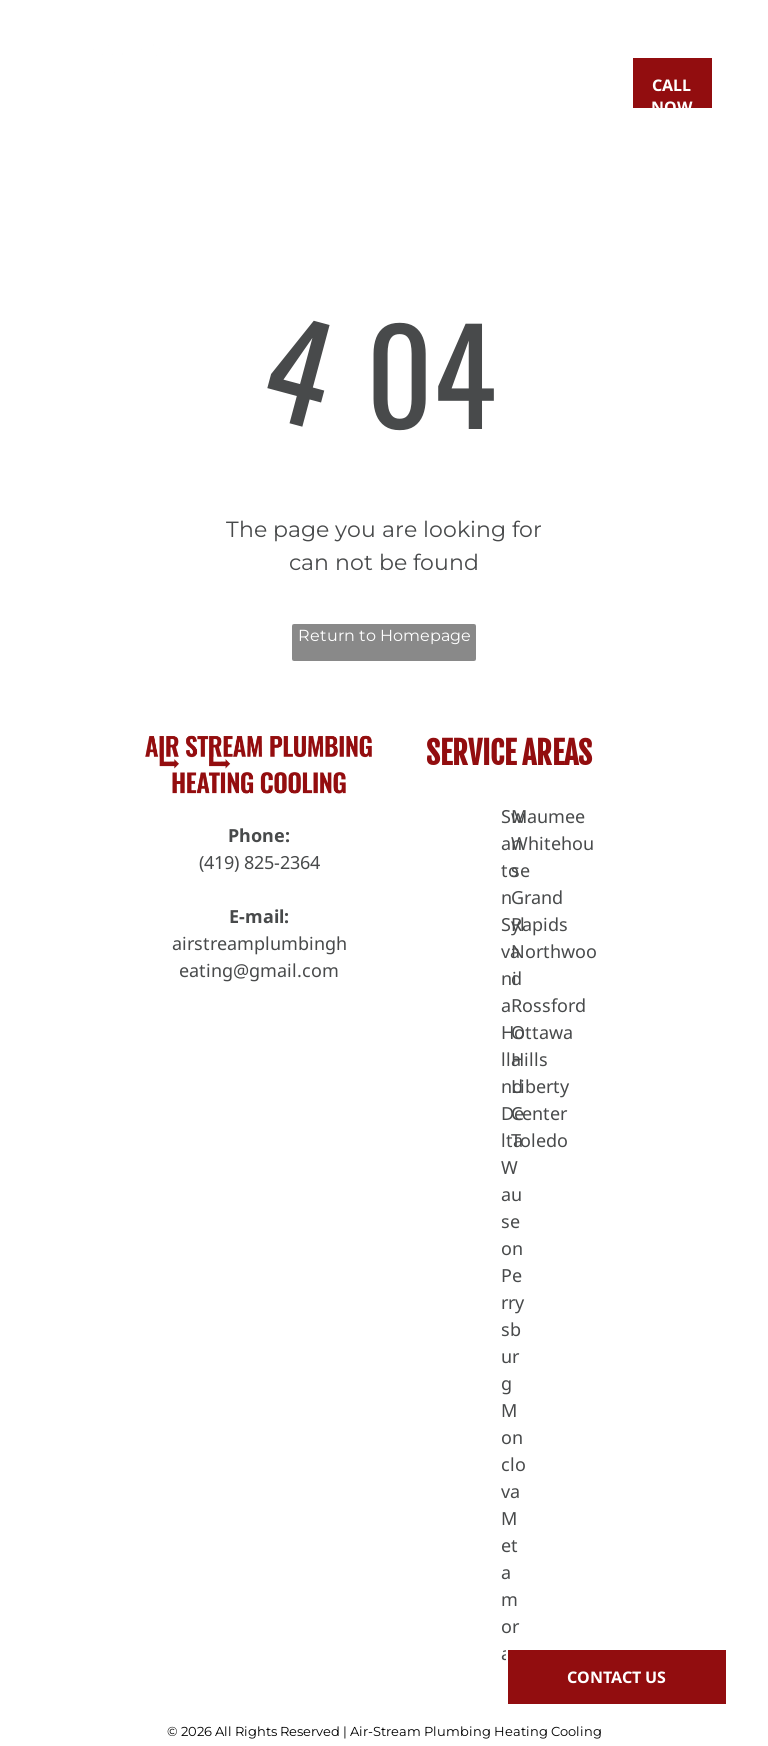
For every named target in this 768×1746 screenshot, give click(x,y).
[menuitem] (318, 84)
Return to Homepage (384, 635)
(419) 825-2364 (259, 862)
